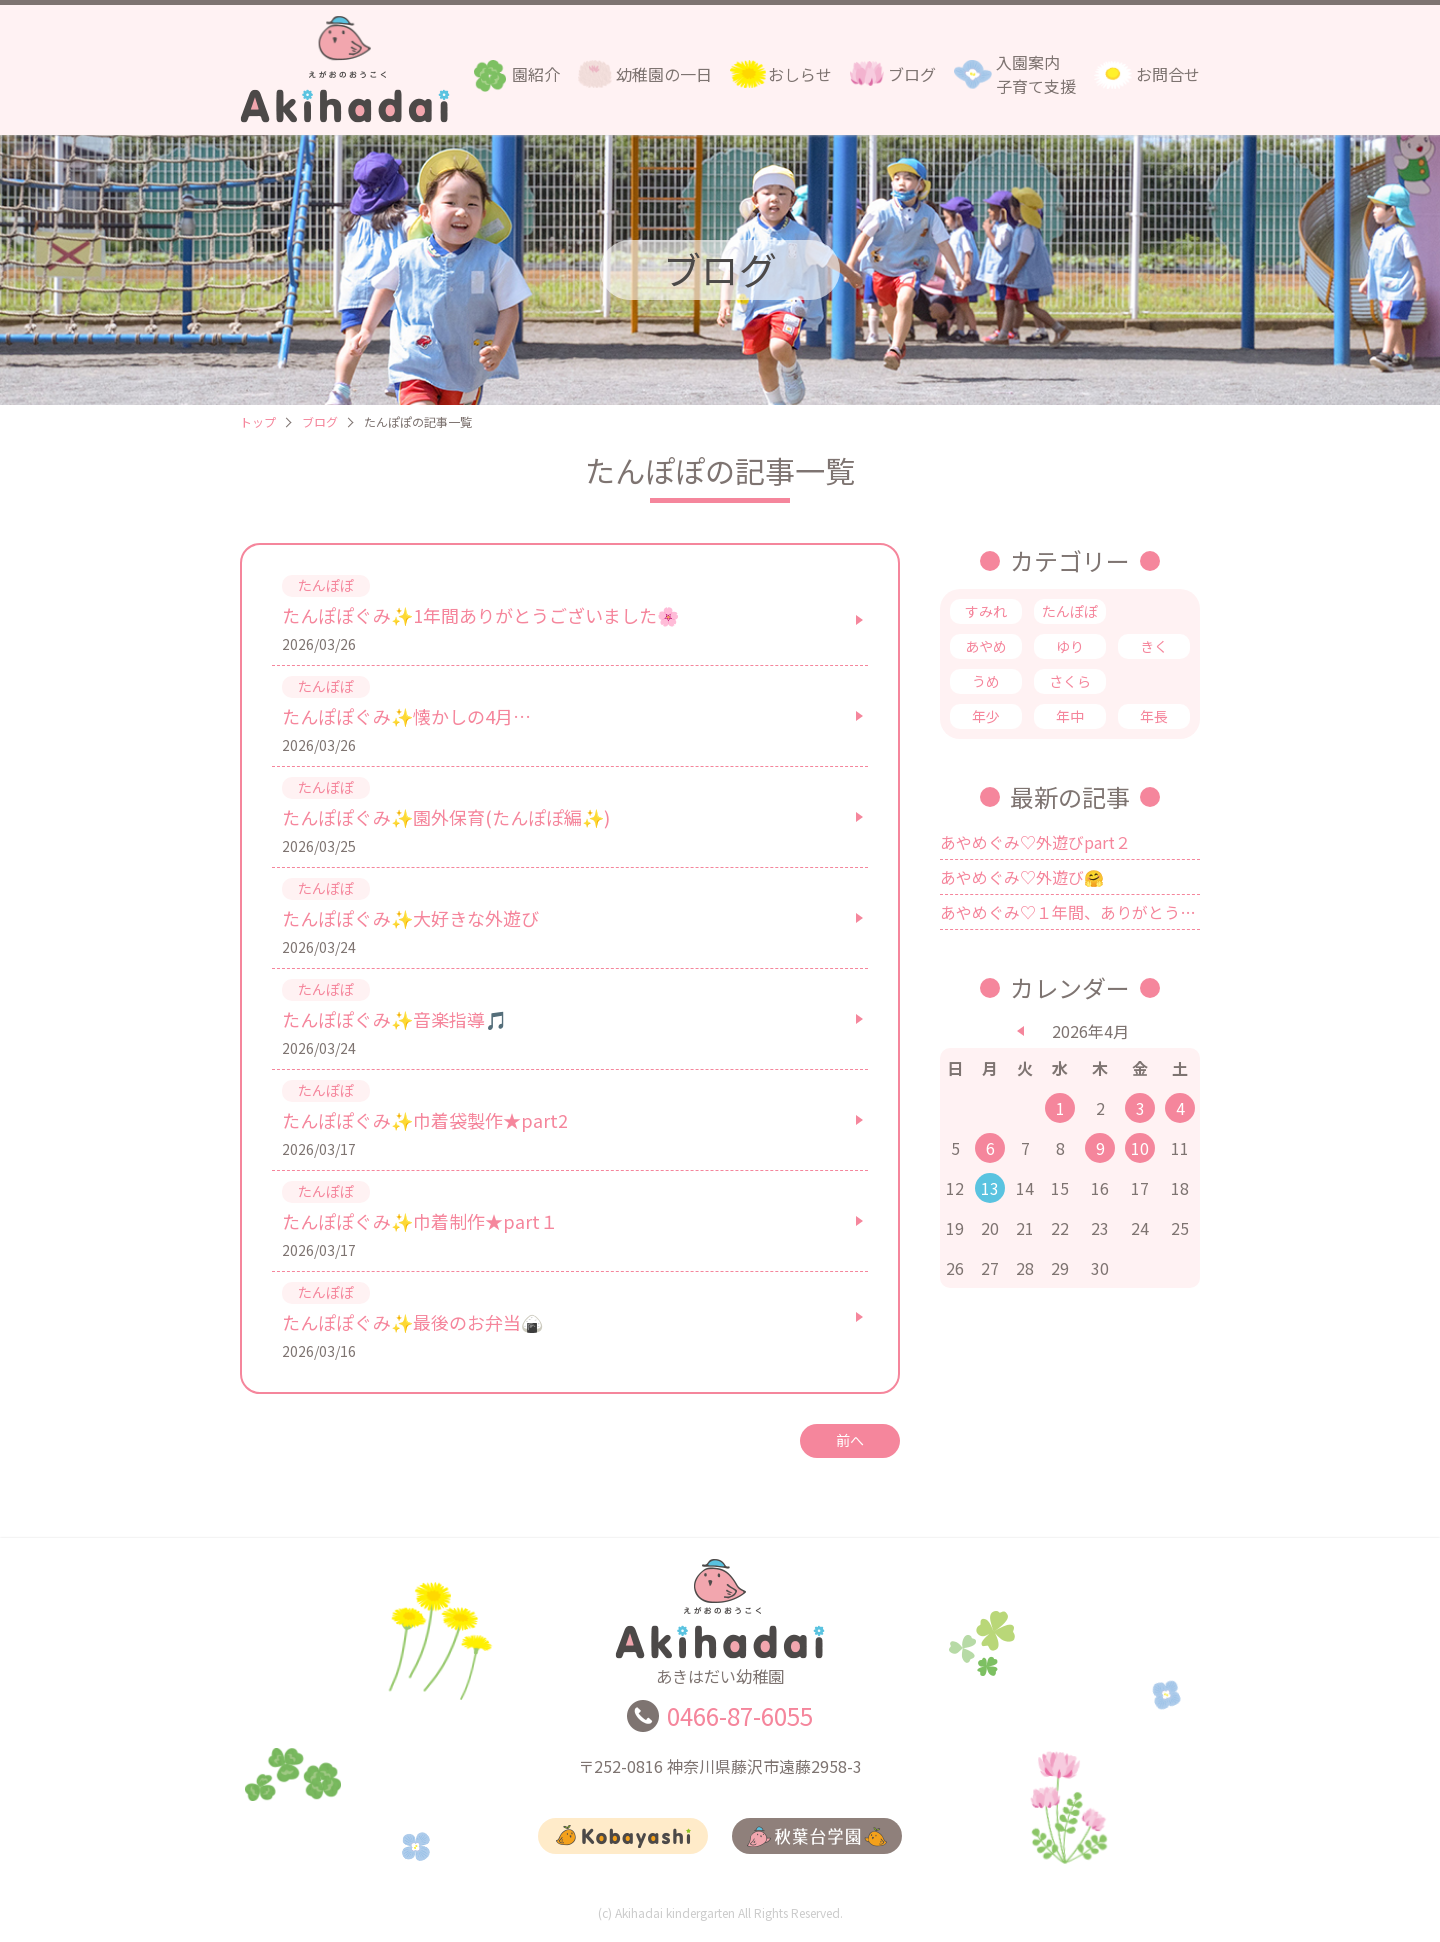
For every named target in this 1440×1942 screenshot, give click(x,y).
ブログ (912, 74)
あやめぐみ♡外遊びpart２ (1035, 842)
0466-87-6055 (740, 1725)
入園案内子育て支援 (1036, 74)
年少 (986, 716)
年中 (1070, 716)
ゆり (1070, 646)
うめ (986, 681)
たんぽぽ (1070, 611)
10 (1140, 1148)
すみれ (986, 611)
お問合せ (1168, 74)
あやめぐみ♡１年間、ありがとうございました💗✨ (1070, 912)
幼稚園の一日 (664, 74)
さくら (1070, 681)
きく (1154, 646)
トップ (258, 421)
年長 (1154, 716)
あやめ (986, 646)
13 (990, 1188)
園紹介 (536, 74)
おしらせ (800, 74)
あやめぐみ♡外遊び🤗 (1022, 877)
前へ (850, 1440)
